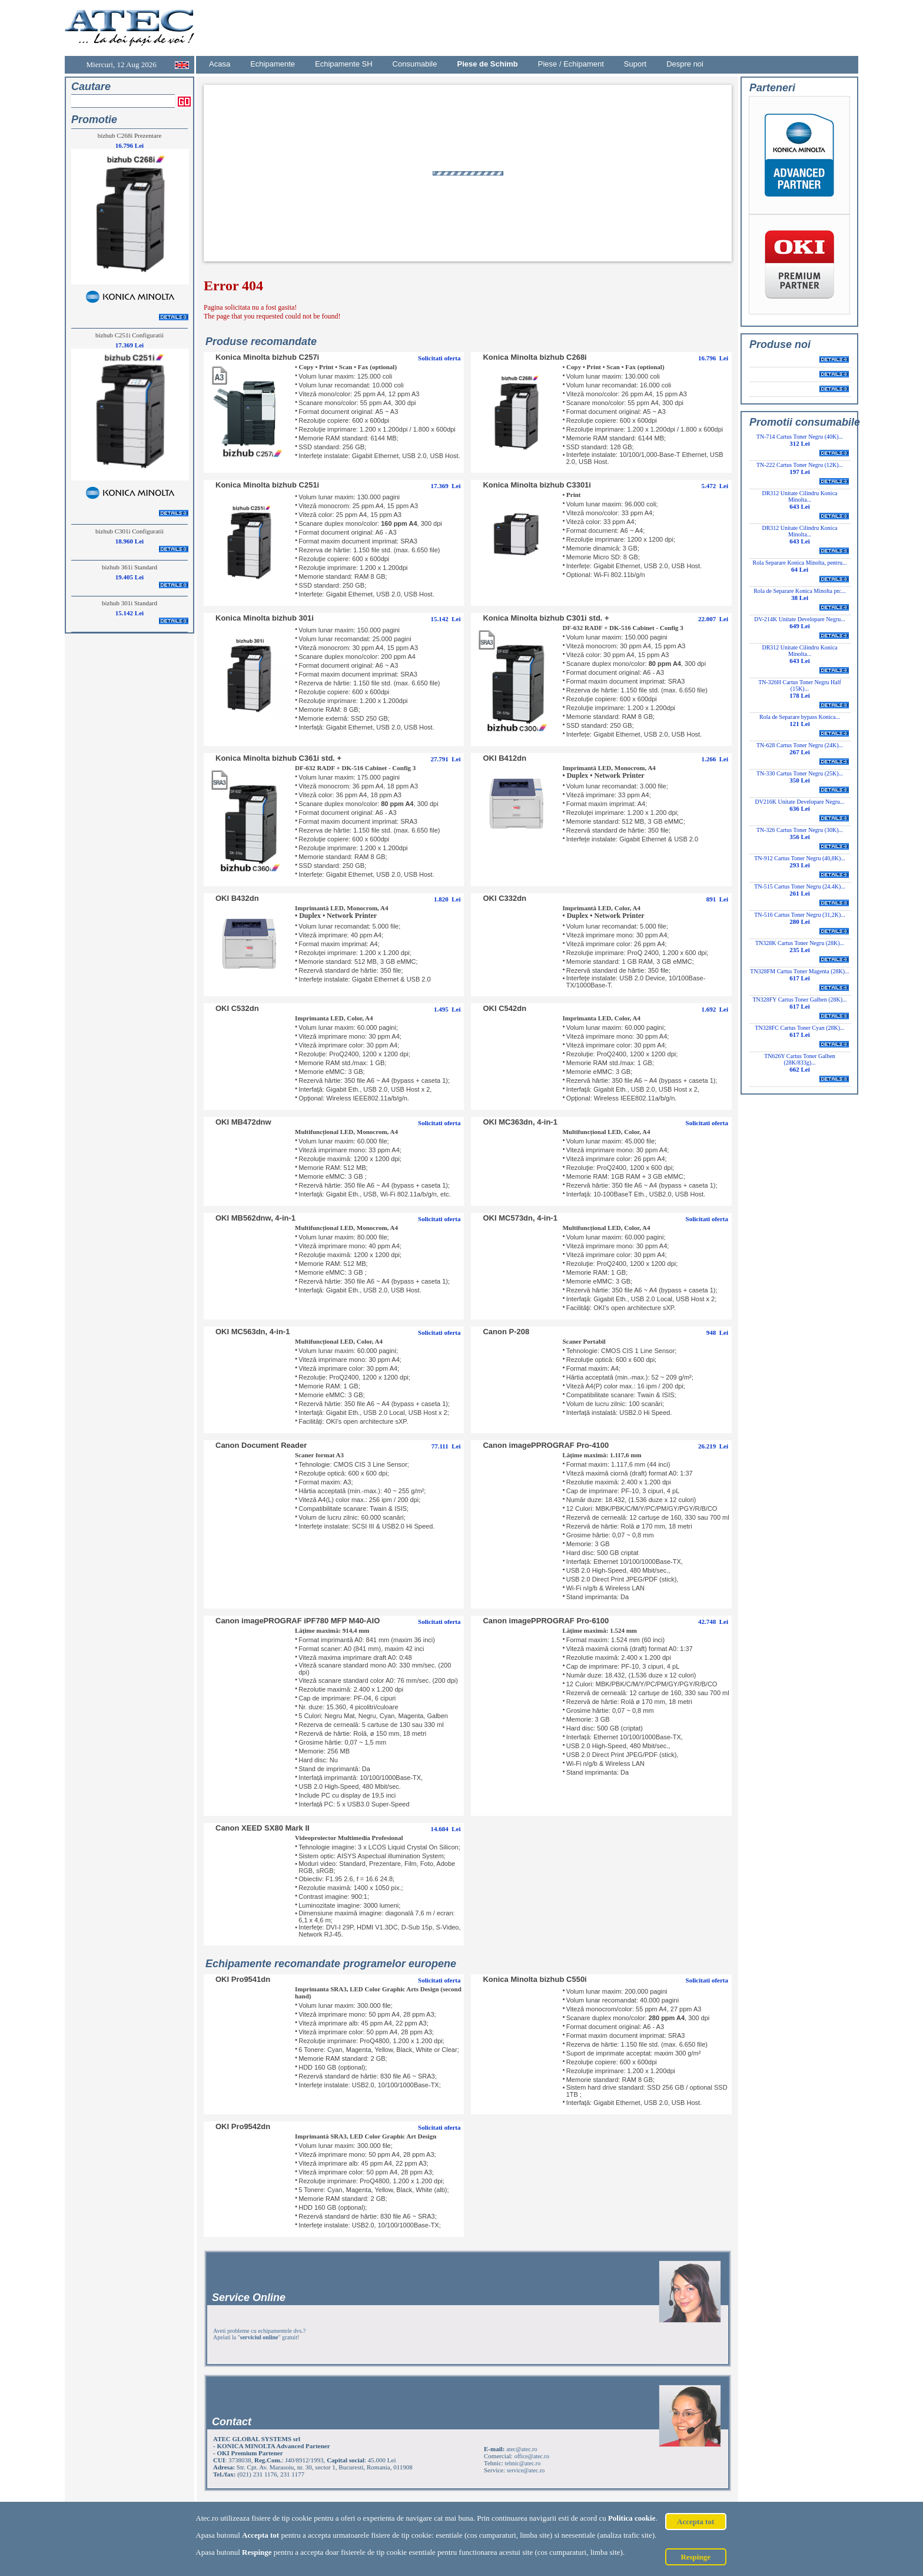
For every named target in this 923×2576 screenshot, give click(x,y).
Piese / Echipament (571, 63)
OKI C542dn (504, 1008)
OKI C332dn (504, 898)
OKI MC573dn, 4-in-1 (520, 1218)
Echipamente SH (344, 63)
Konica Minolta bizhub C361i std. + (278, 758)
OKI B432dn (237, 898)
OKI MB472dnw (243, 1122)
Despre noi (684, 63)
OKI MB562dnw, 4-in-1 (255, 1218)
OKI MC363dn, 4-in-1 (520, 1122)
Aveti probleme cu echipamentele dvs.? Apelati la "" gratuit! (259, 2334)
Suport (635, 63)
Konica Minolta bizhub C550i (534, 1979)
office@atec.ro (531, 2456)
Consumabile (415, 63)
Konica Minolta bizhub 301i (264, 618)
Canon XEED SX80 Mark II (262, 1828)
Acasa (219, 63)
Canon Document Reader (261, 1445)
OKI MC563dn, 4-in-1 (252, 1331)
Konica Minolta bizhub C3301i (536, 484)
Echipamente (272, 63)
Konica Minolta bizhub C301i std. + (546, 618)
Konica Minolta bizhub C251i (267, 484)
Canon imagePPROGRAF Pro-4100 (546, 1445)
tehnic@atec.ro (523, 2463)
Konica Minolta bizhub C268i (534, 357)
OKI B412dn (504, 758)
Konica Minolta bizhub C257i (267, 357)
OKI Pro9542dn (242, 2126)
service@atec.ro (525, 2470)
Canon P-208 (506, 1331)
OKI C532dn (237, 1008)
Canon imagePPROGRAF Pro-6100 (546, 1620)
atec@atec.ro (521, 2449)
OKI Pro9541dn (242, 1979)
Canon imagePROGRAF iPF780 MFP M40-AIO (297, 1620)
